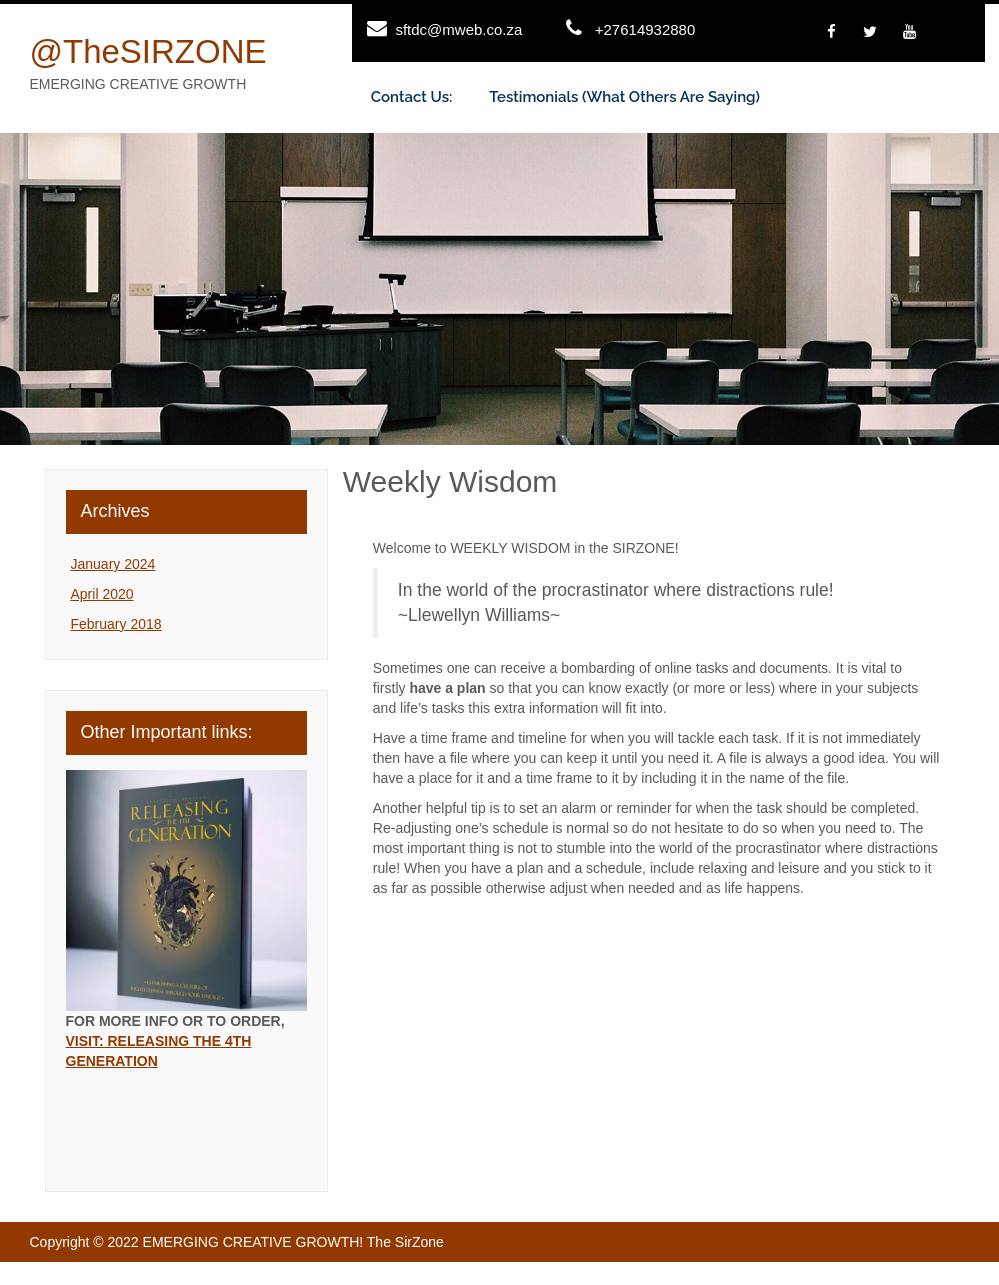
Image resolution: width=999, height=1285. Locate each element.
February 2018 (116, 624)
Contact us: (412, 97)
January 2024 (113, 564)
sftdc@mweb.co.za (458, 29)
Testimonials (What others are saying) (624, 97)
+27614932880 (645, 29)
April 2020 (102, 594)
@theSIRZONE (148, 51)
